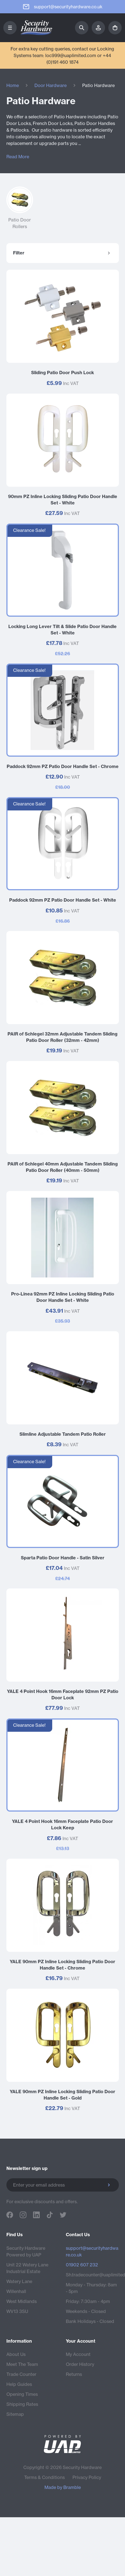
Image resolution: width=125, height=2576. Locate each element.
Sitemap (15, 2414)
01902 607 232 (82, 2265)
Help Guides (19, 2384)
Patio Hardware (98, 85)
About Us (16, 2354)
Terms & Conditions (44, 2477)
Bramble (72, 2487)
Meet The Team (22, 2364)
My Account (78, 2354)
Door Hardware (50, 85)
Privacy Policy (86, 2477)
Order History (80, 2364)
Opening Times (22, 2394)
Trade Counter (21, 2374)
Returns (74, 2374)
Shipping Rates (22, 2404)
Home (12, 85)
